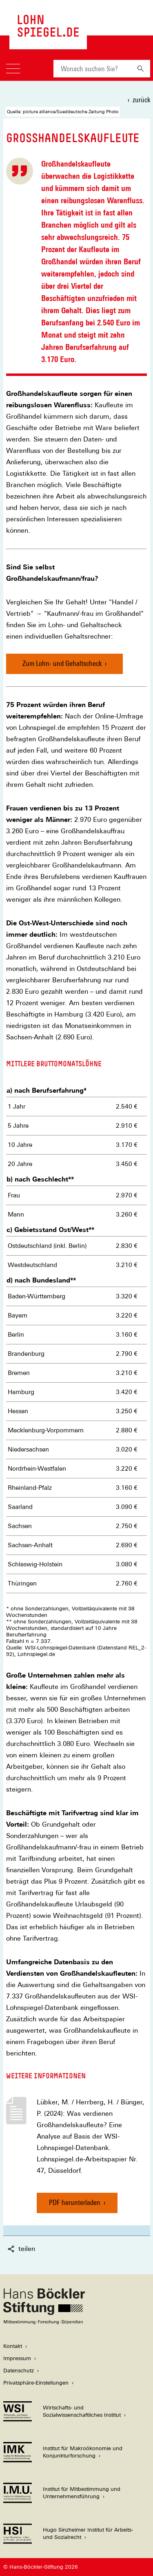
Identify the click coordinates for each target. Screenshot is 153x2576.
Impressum (17, 2358)
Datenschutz (18, 2370)
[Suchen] (140, 68)
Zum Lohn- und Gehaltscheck (62, 663)
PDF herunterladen (74, 2205)
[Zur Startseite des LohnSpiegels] (48, 33)
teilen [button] (21, 2249)
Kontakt (12, 2346)
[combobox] (92, 68)
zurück (141, 99)
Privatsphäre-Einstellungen (36, 2383)
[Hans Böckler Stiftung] (44, 2322)
